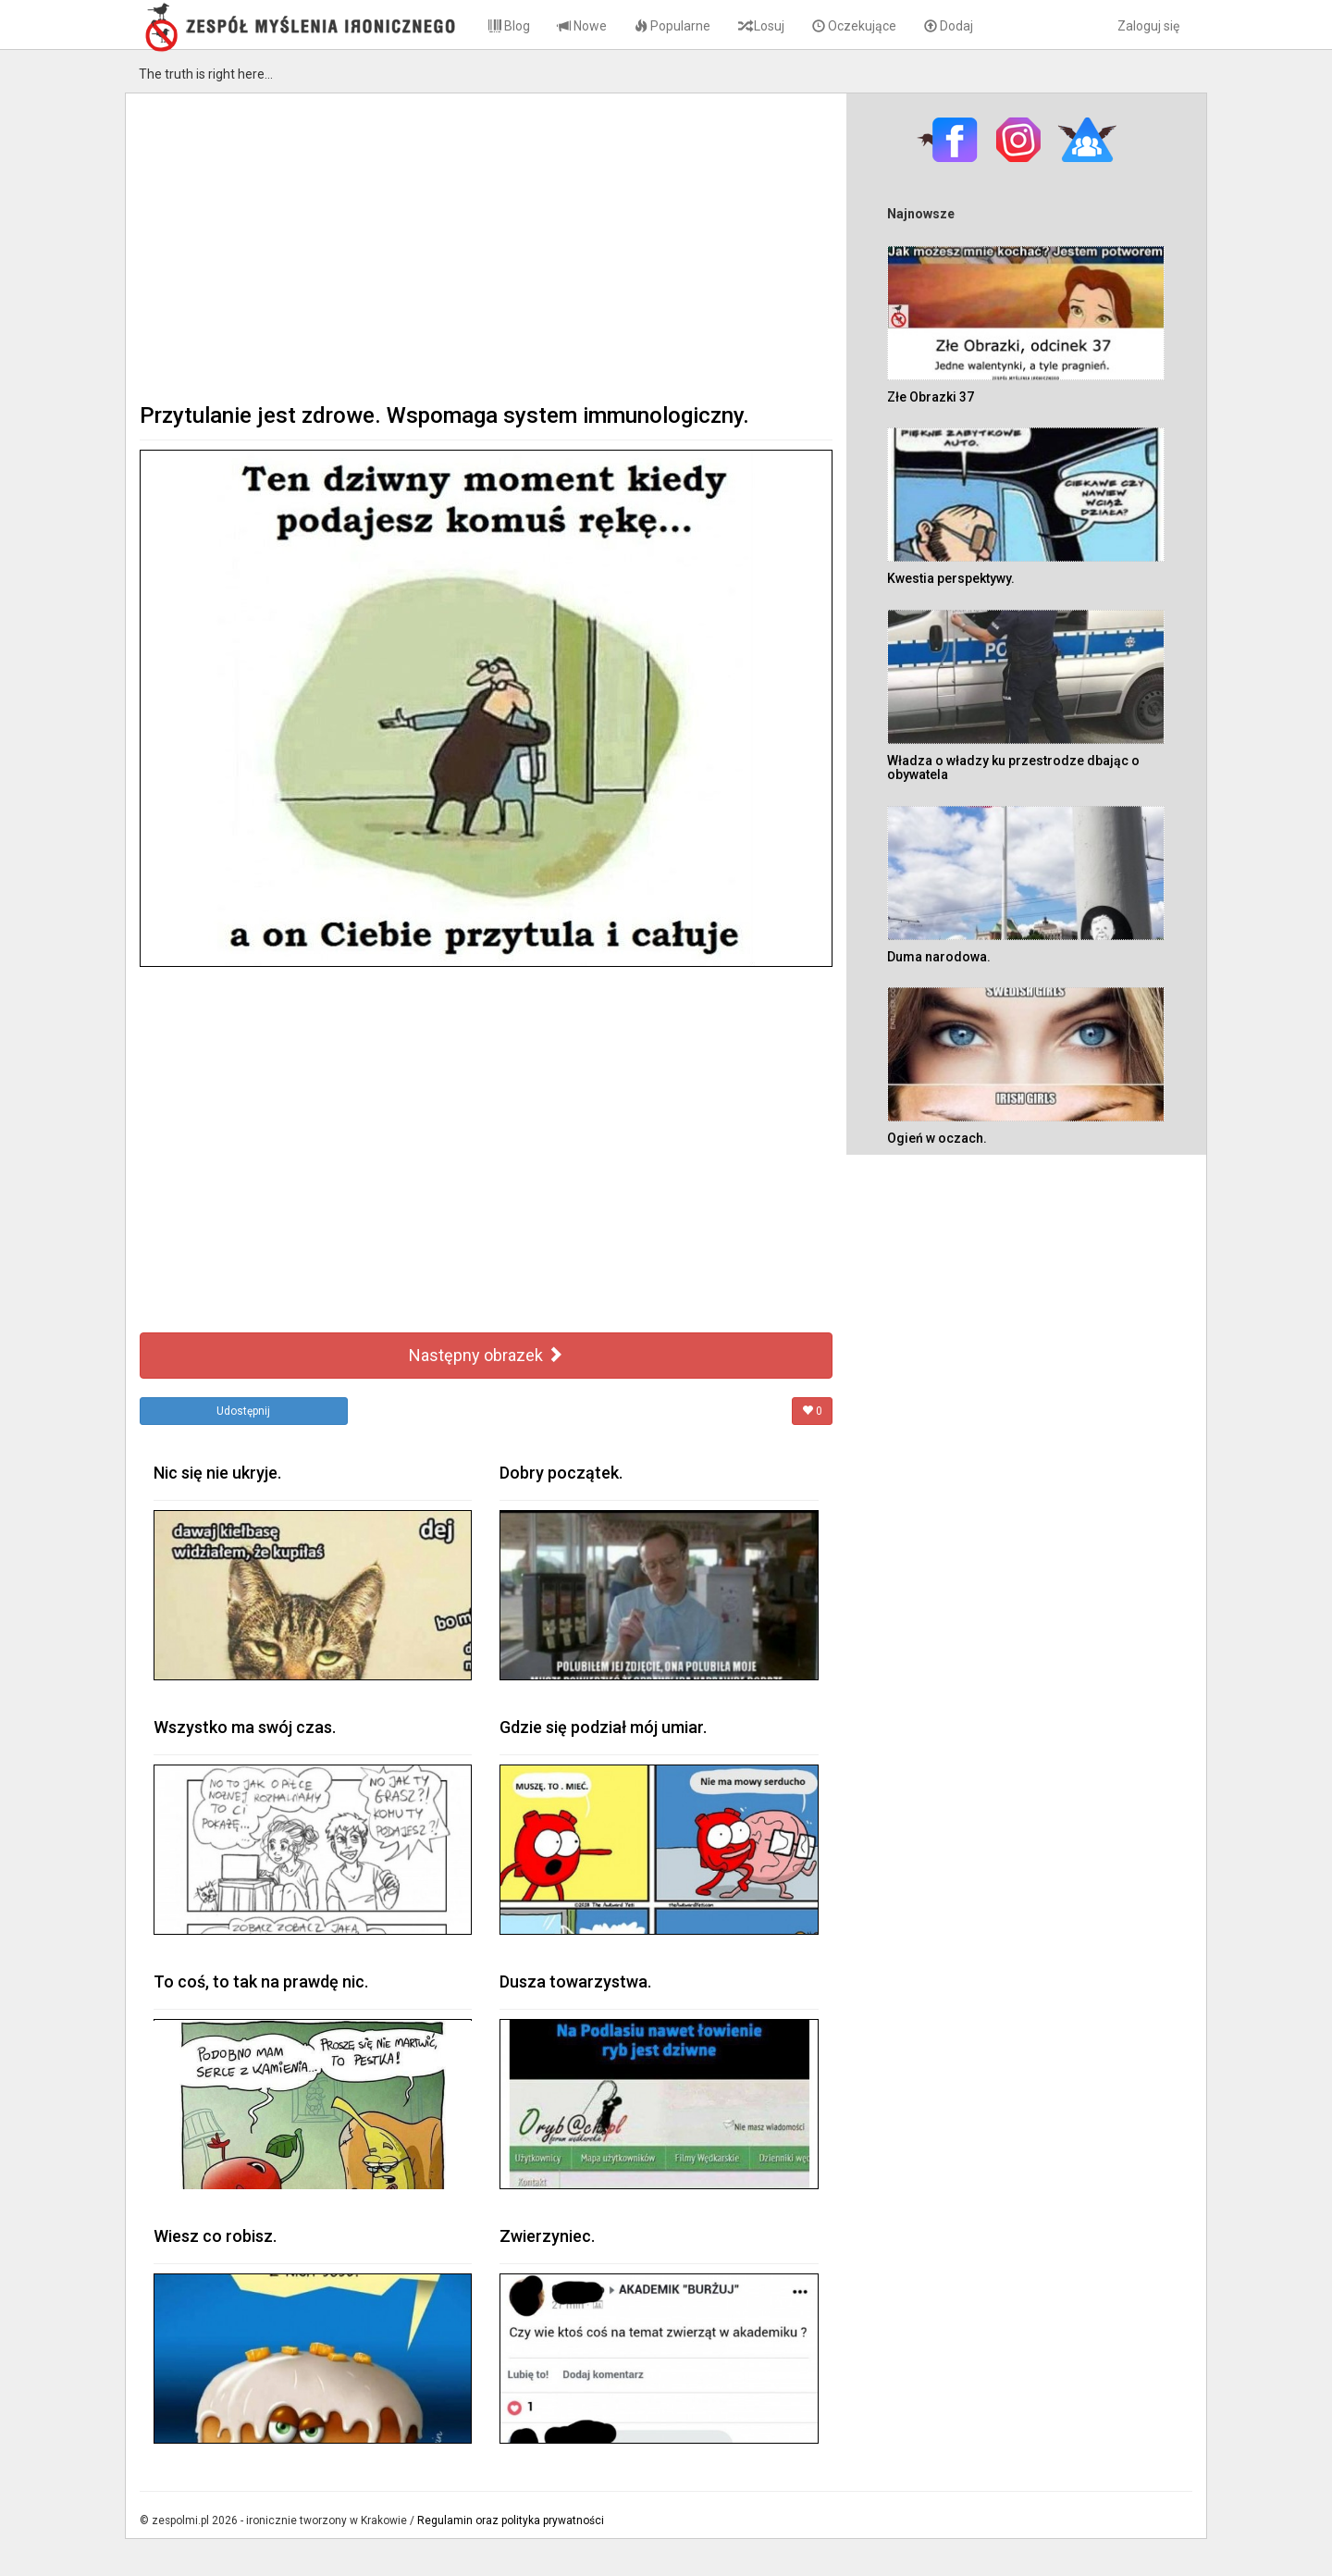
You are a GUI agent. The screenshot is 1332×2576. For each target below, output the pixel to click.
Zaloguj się (1148, 26)
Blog (509, 26)
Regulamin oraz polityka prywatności (510, 2520)
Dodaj (948, 26)
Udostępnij (243, 1411)
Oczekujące (854, 26)
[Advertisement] (486, 246)
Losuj (761, 26)
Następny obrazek (486, 1355)
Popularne (672, 26)
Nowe (582, 26)
